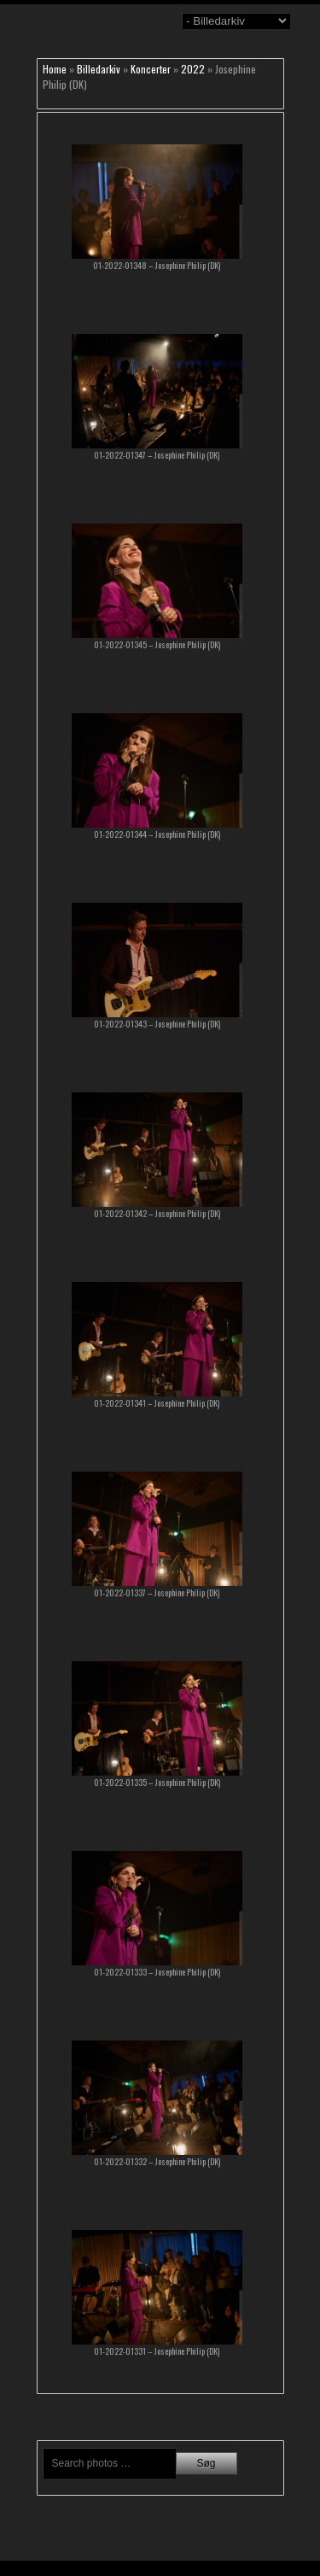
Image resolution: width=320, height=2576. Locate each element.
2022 (193, 68)
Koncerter (151, 68)
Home (55, 68)
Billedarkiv (98, 68)
